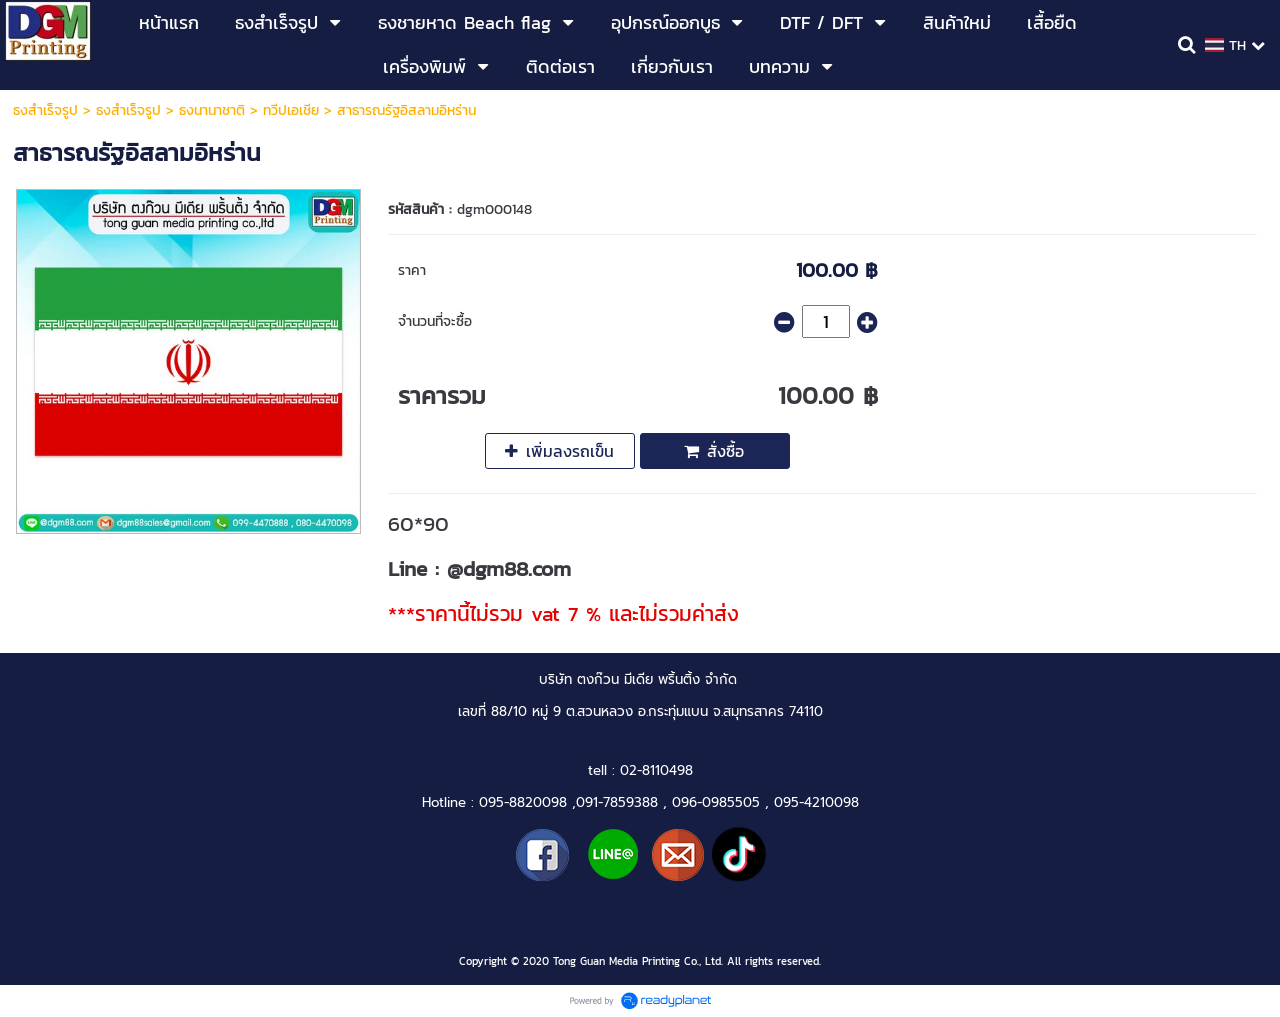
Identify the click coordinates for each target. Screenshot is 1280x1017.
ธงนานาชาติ (212, 110)
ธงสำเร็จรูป (45, 110)
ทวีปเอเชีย (291, 110)
